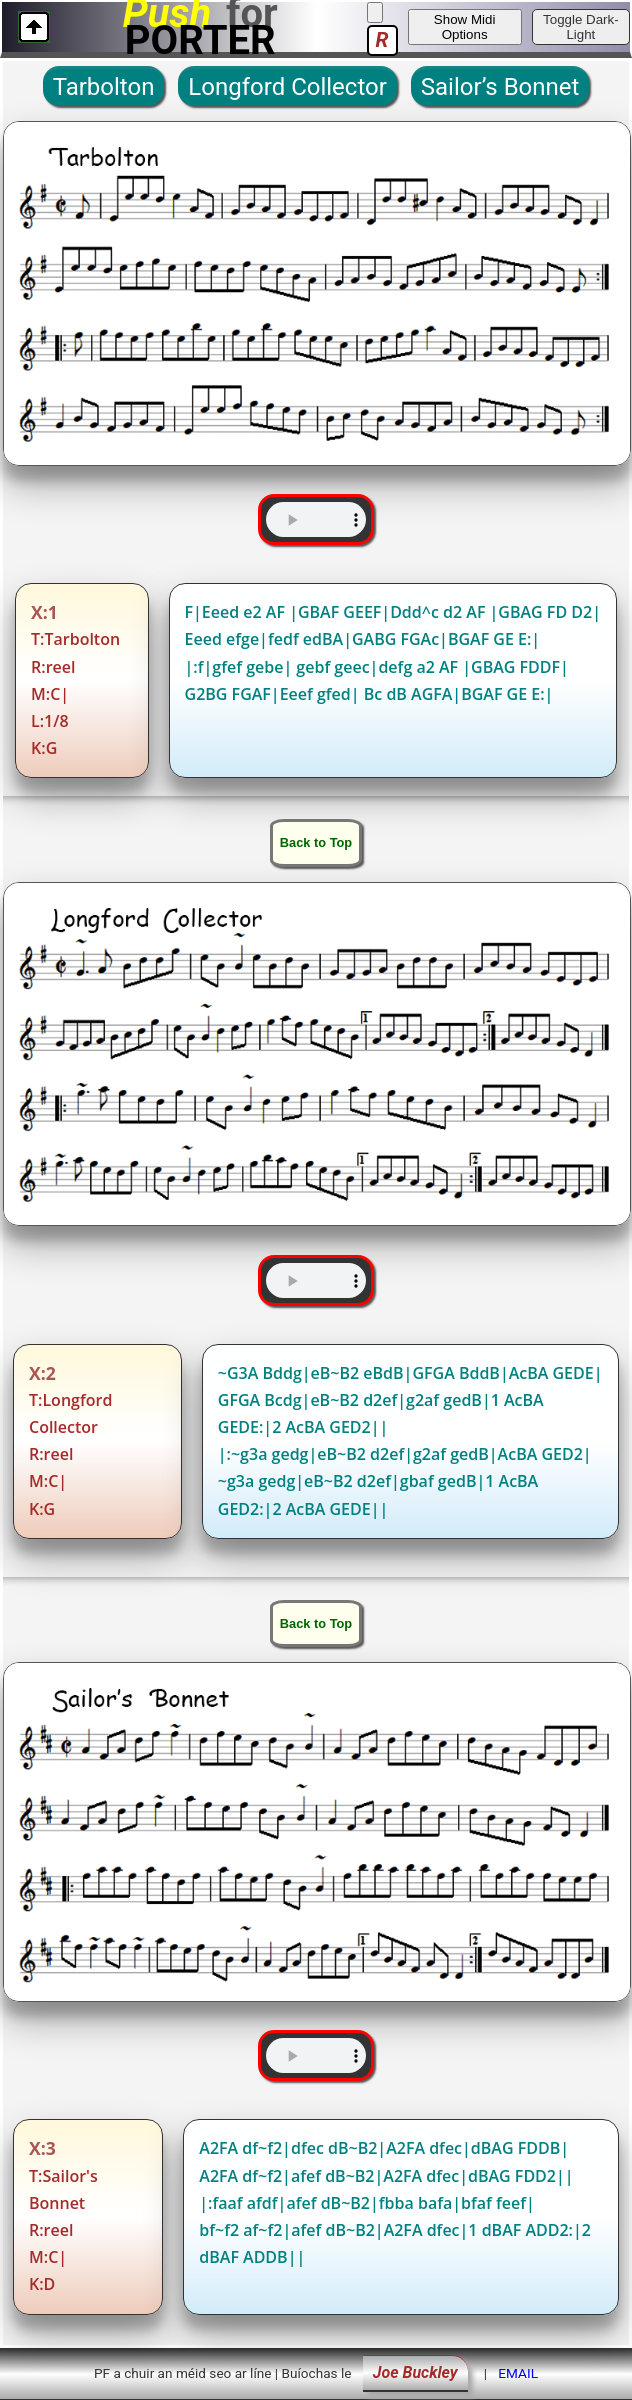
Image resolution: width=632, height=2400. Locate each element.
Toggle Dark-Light (581, 27)
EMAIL (518, 2373)
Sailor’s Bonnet (500, 87)
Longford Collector (287, 87)
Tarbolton (104, 87)
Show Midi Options (464, 27)
